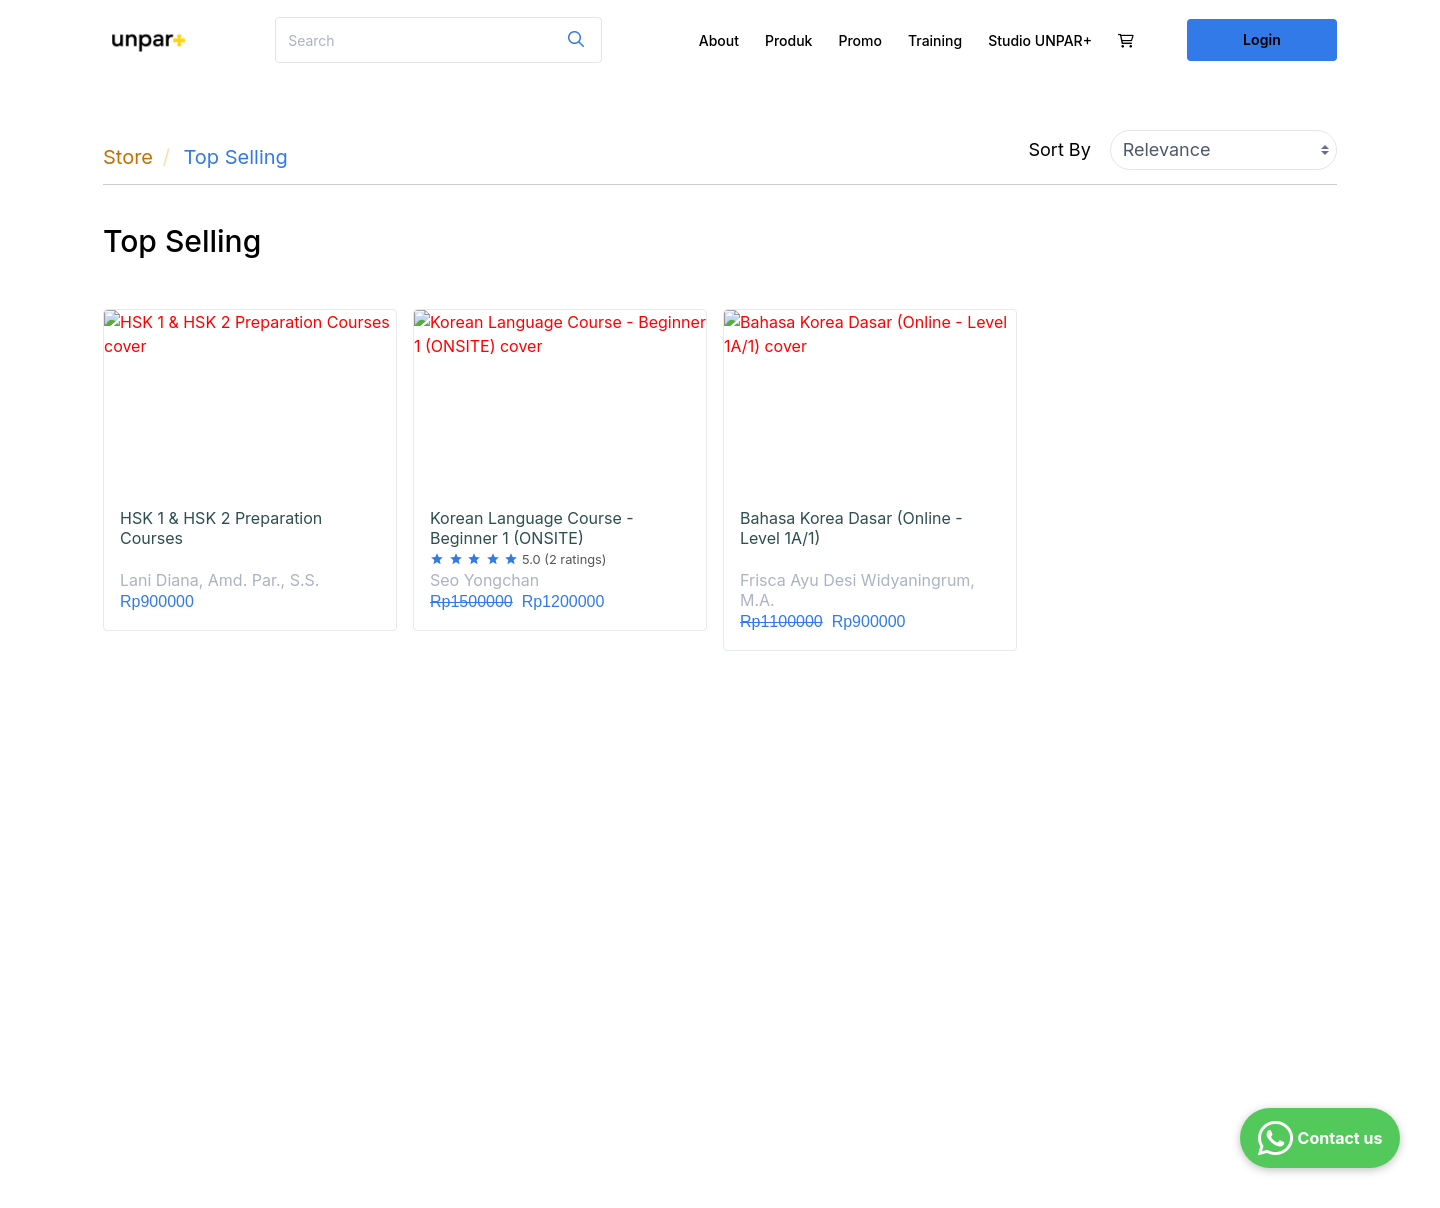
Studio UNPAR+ (1040, 40)
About (719, 40)
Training (935, 40)
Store (128, 157)
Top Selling (236, 157)
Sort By (1060, 149)
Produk (789, 40)
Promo (859, 40)
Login (1262, 39)
